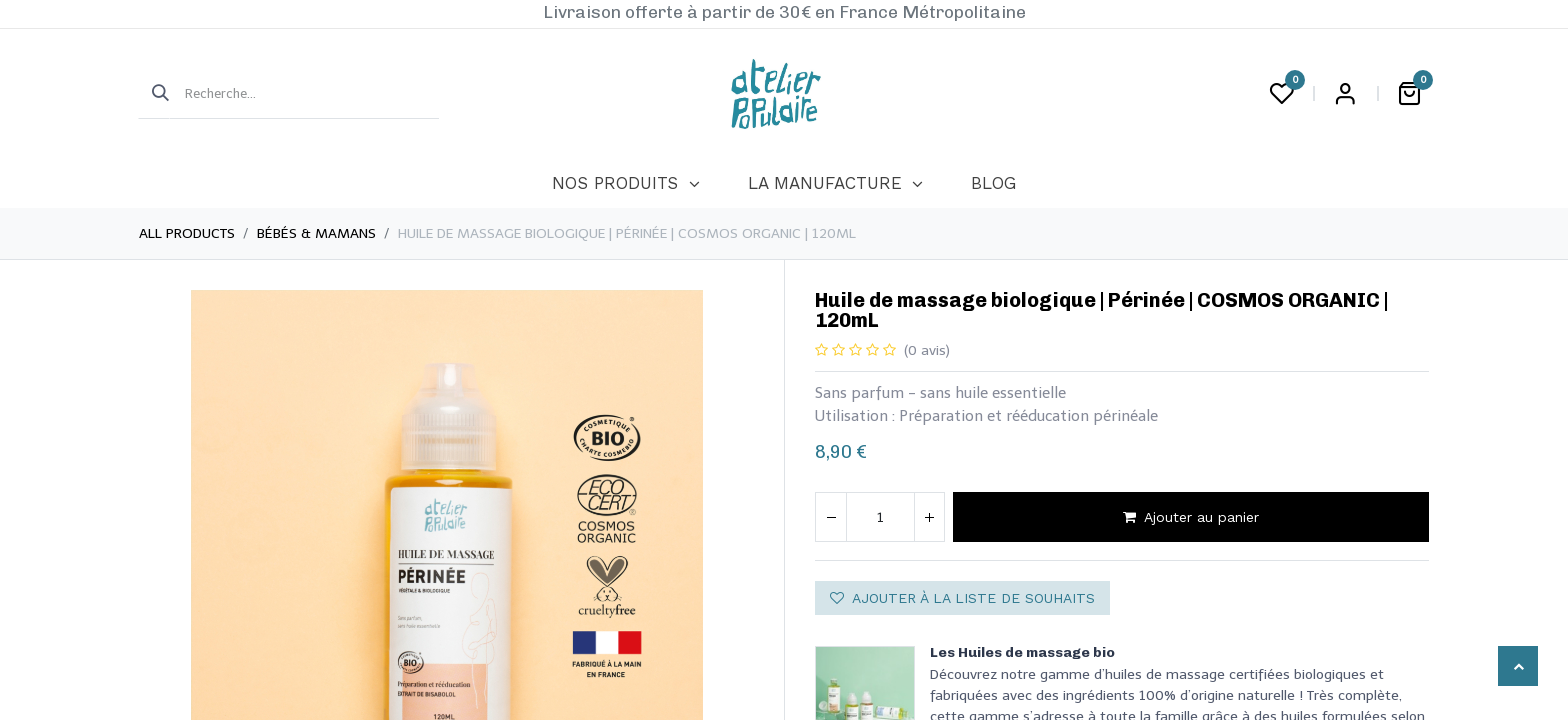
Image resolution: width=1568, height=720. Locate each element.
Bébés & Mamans (316, 233)
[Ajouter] (929, 517)
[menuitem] (625, 184)
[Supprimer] (831, 517)
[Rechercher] (154, 94)
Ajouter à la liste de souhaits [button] (962, 598)
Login (1345, 94)
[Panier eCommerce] (1409, 94)
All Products (187, 233)
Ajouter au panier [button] (1191, 517)
